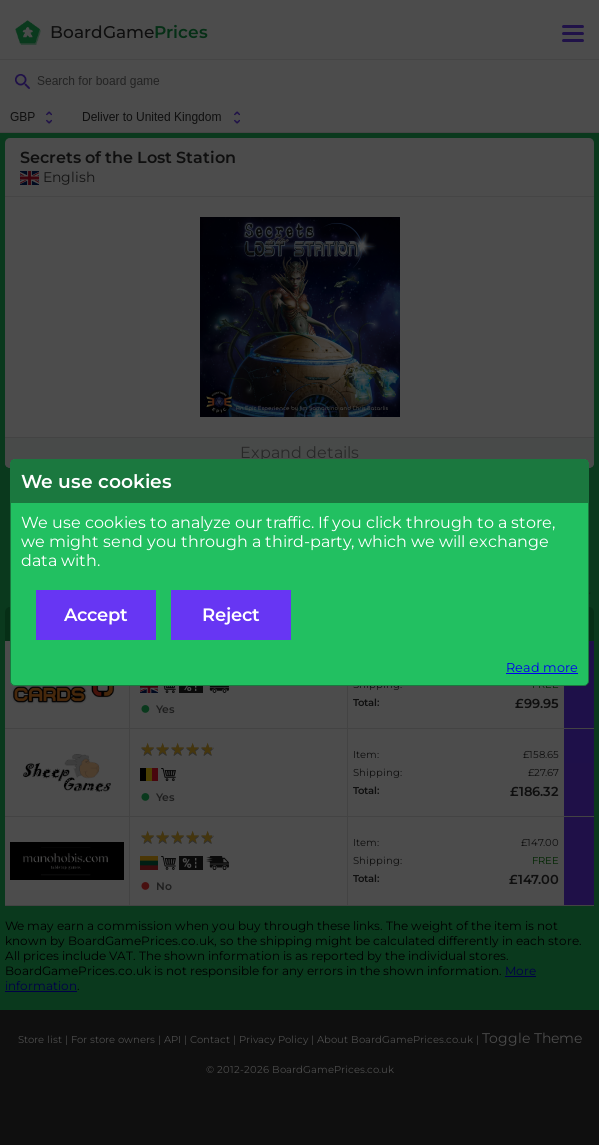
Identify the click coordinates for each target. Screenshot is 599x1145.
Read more (542, 667)
